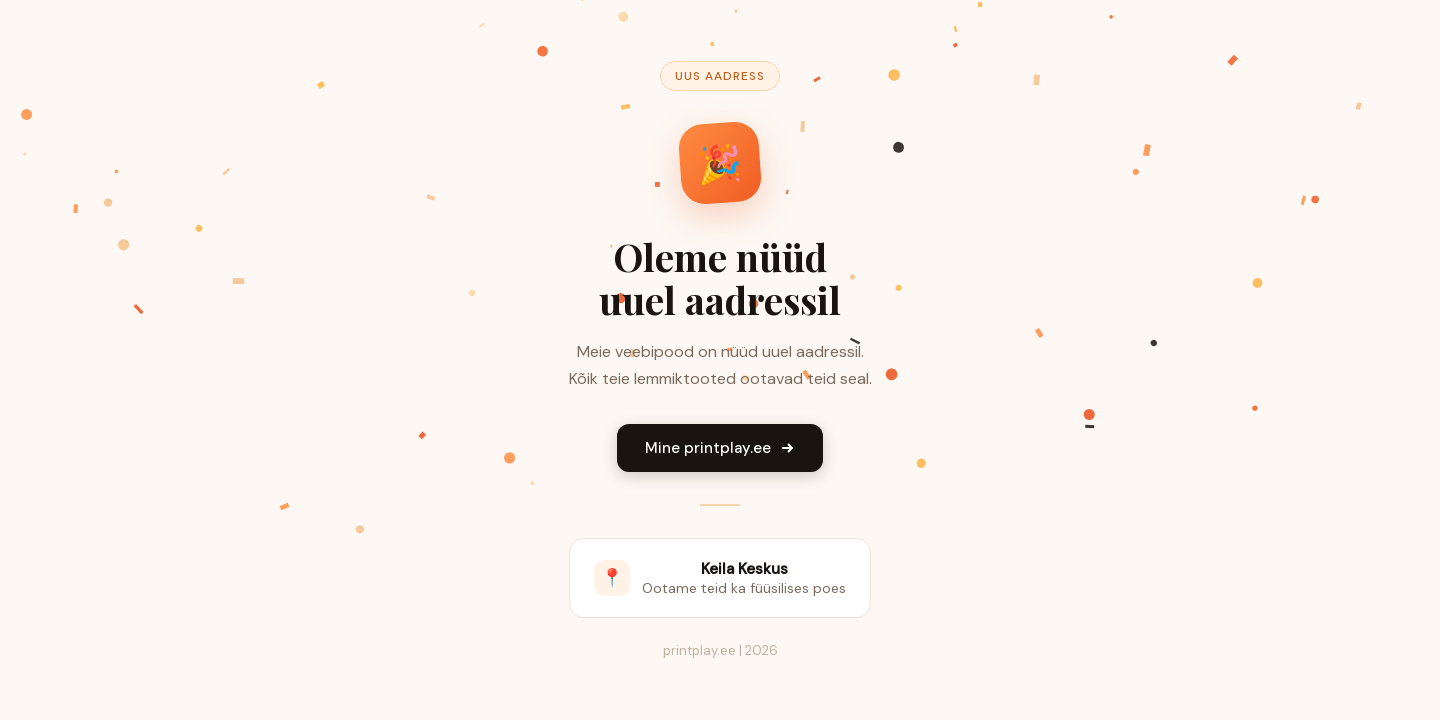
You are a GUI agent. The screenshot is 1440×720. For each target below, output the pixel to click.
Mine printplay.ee (720, 448)
